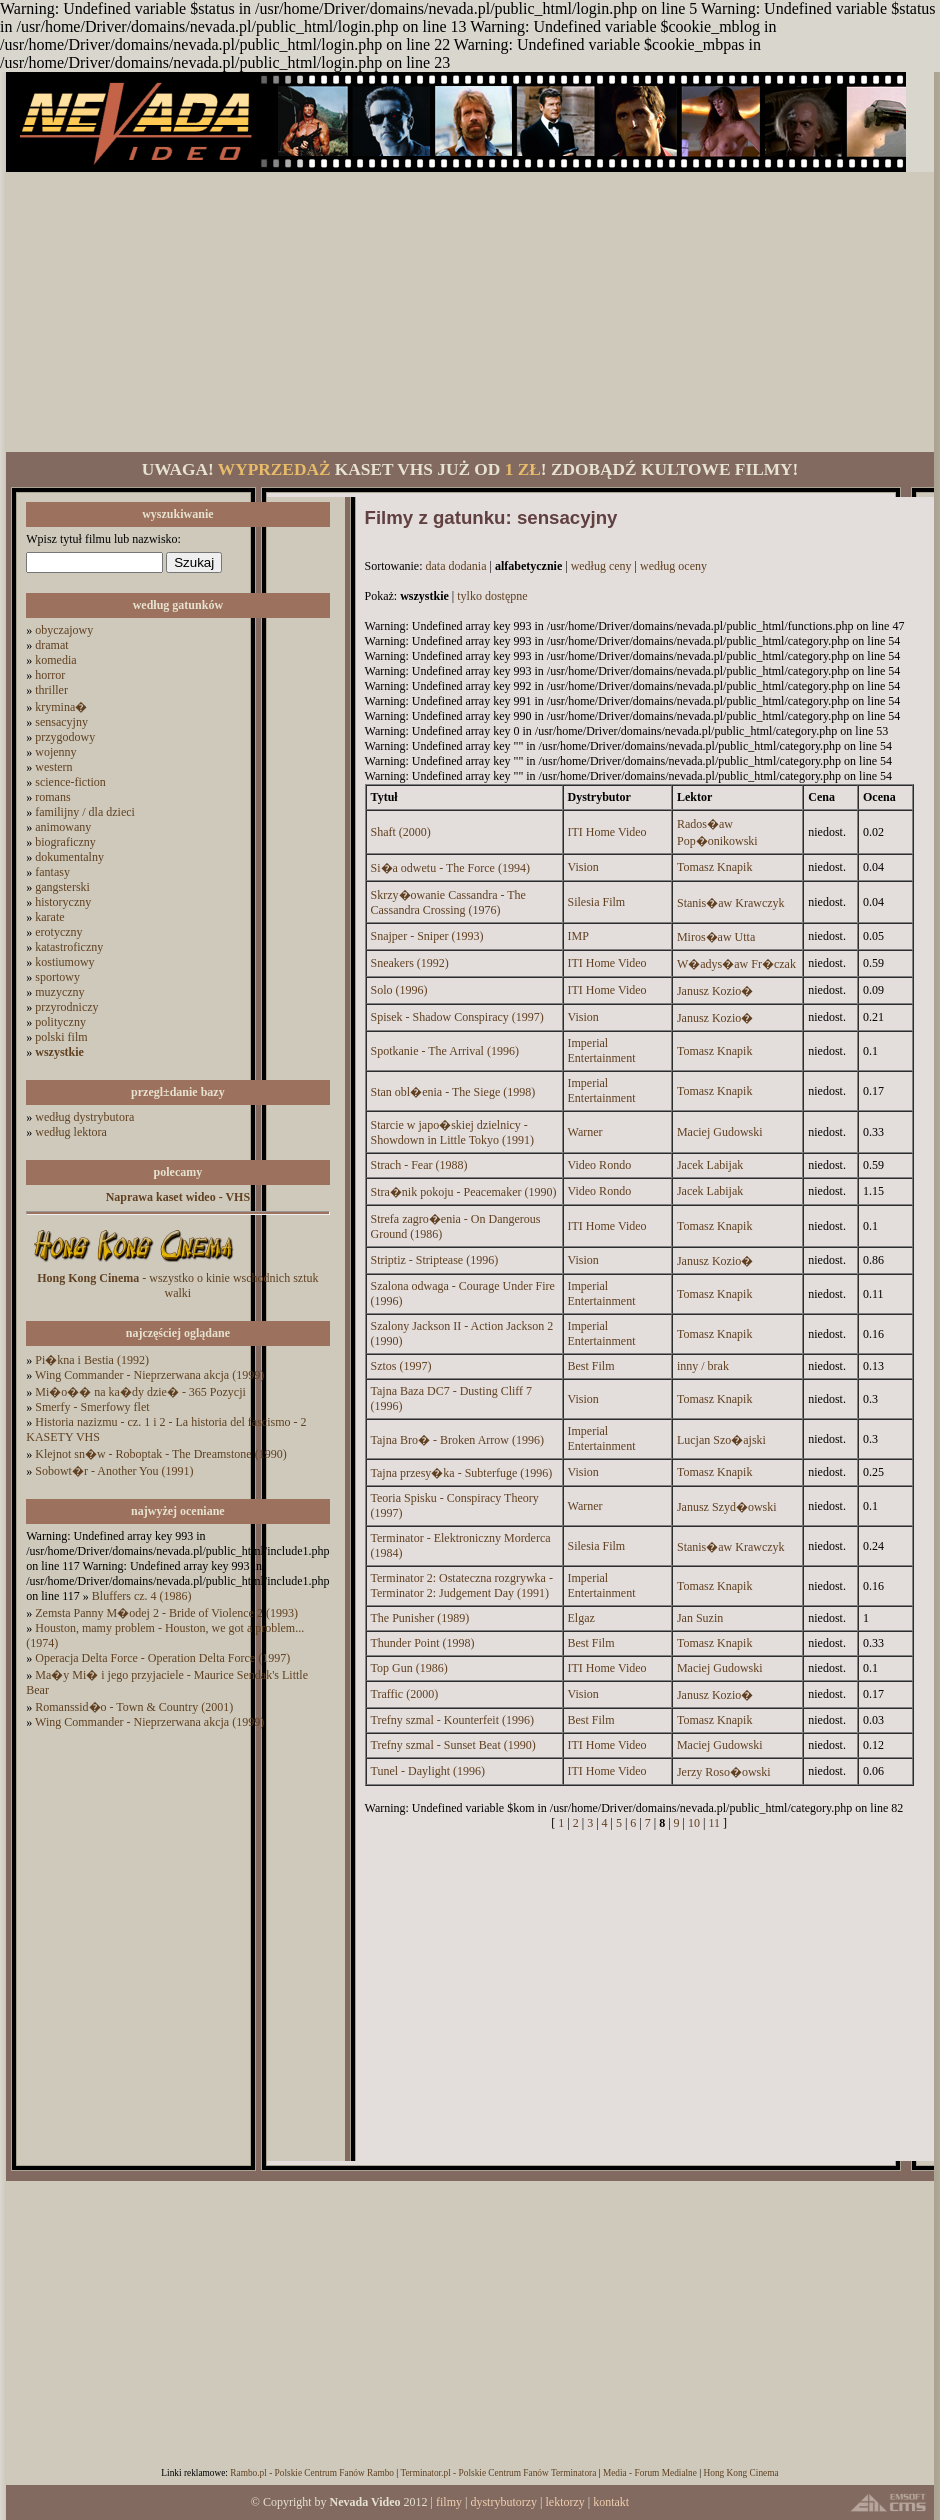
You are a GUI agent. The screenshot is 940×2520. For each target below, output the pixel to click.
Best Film (591, 1366)
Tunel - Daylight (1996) (428, 1771)
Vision (583, 867)
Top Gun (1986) (409, 1668)
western (53, 767)
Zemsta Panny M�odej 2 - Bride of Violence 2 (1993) (166, 1613)
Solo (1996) (399, 990)
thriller (51, 690)
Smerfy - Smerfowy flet (92, 1407)
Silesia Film (597, 902)
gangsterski (62, 887)
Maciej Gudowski (720, 1132)
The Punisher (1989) (420, 1618)
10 (694, 1823)
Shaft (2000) (401, 832)
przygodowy (65, 737)
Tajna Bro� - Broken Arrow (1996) (457, 1440)
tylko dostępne (492, 596)
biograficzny (65, 842)
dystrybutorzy (503, 2502)
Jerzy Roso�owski (724, 1772)
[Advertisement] (470, 312)
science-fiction (70, 782)
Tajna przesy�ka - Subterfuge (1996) (462, 1473)
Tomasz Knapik (714, 867)
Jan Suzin (700, 1618)
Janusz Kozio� (715, 991)
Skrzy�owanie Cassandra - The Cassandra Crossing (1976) (448, 902)
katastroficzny (69, 947)
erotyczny (58, 932)
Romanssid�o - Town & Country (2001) (134, 1707)
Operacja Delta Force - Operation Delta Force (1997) (162, 1658)
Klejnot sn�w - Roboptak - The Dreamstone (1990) (160, 1454)
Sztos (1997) (401, 1366)
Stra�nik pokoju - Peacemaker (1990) (464, 1192)
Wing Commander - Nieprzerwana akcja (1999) (149, 1375)
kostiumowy (64, 962)
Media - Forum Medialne (650, 2473)
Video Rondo (600, 1165)
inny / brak (703, 1366)
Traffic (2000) (405, 1694)
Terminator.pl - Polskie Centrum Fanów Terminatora (498, 2473)
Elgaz (581, 1618)
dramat (51, 645)
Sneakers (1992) (410, 963)
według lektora (71, 1132)
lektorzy (564, 2502)
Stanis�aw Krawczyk (731, 903)
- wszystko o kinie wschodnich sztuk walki (177, 1285)
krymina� (61, 707)
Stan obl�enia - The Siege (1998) (453, 1092)
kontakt (611, 2502)
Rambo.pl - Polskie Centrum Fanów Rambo (312, 2473)
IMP (578, 936)
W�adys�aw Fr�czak (736, 964)
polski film (61, 1037)
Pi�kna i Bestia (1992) (92, 1360)
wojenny (55, 752)
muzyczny (59, 992)
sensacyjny (61, 722)
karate (49, 917)
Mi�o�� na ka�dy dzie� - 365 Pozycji (140, 1392)
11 (714, 1823)
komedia (55, 660)
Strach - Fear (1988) (419, 1165)
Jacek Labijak (710, 1165)
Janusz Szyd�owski (727, 1507)
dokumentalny (69, 857)
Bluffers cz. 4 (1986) (142, 1596)
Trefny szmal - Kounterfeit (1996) (453, 1720)
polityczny (60, 1022)
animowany (63, 827)
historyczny (63, 902)
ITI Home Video (607, 832)
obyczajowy (64, 630)
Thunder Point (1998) (423, 1643)
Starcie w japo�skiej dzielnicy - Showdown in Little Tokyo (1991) (453, 1132)
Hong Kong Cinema (740, 2473)
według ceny (601, 566)
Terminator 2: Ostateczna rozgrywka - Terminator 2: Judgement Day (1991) (462, 1585)
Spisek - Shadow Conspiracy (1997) (457, 1017)
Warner (585, 1132)
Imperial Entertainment (602, 1050)
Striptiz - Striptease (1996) (435, 1260)
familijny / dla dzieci (85, 812)
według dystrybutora (84, 1117)
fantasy (52, 872)
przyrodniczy (66, 1007)
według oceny (673, 566)
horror (50, 675)
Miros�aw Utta (716, 937)
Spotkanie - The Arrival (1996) (445, 1051)
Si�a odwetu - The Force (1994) (450, 868)
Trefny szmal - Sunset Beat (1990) (453, 1745)
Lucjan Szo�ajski (721, 1440)
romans (52, 797)
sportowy (57, 977)
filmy (449, 2502)
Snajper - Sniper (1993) (427, 936)
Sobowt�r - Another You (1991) (114, 1471)
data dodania (456, 566)
